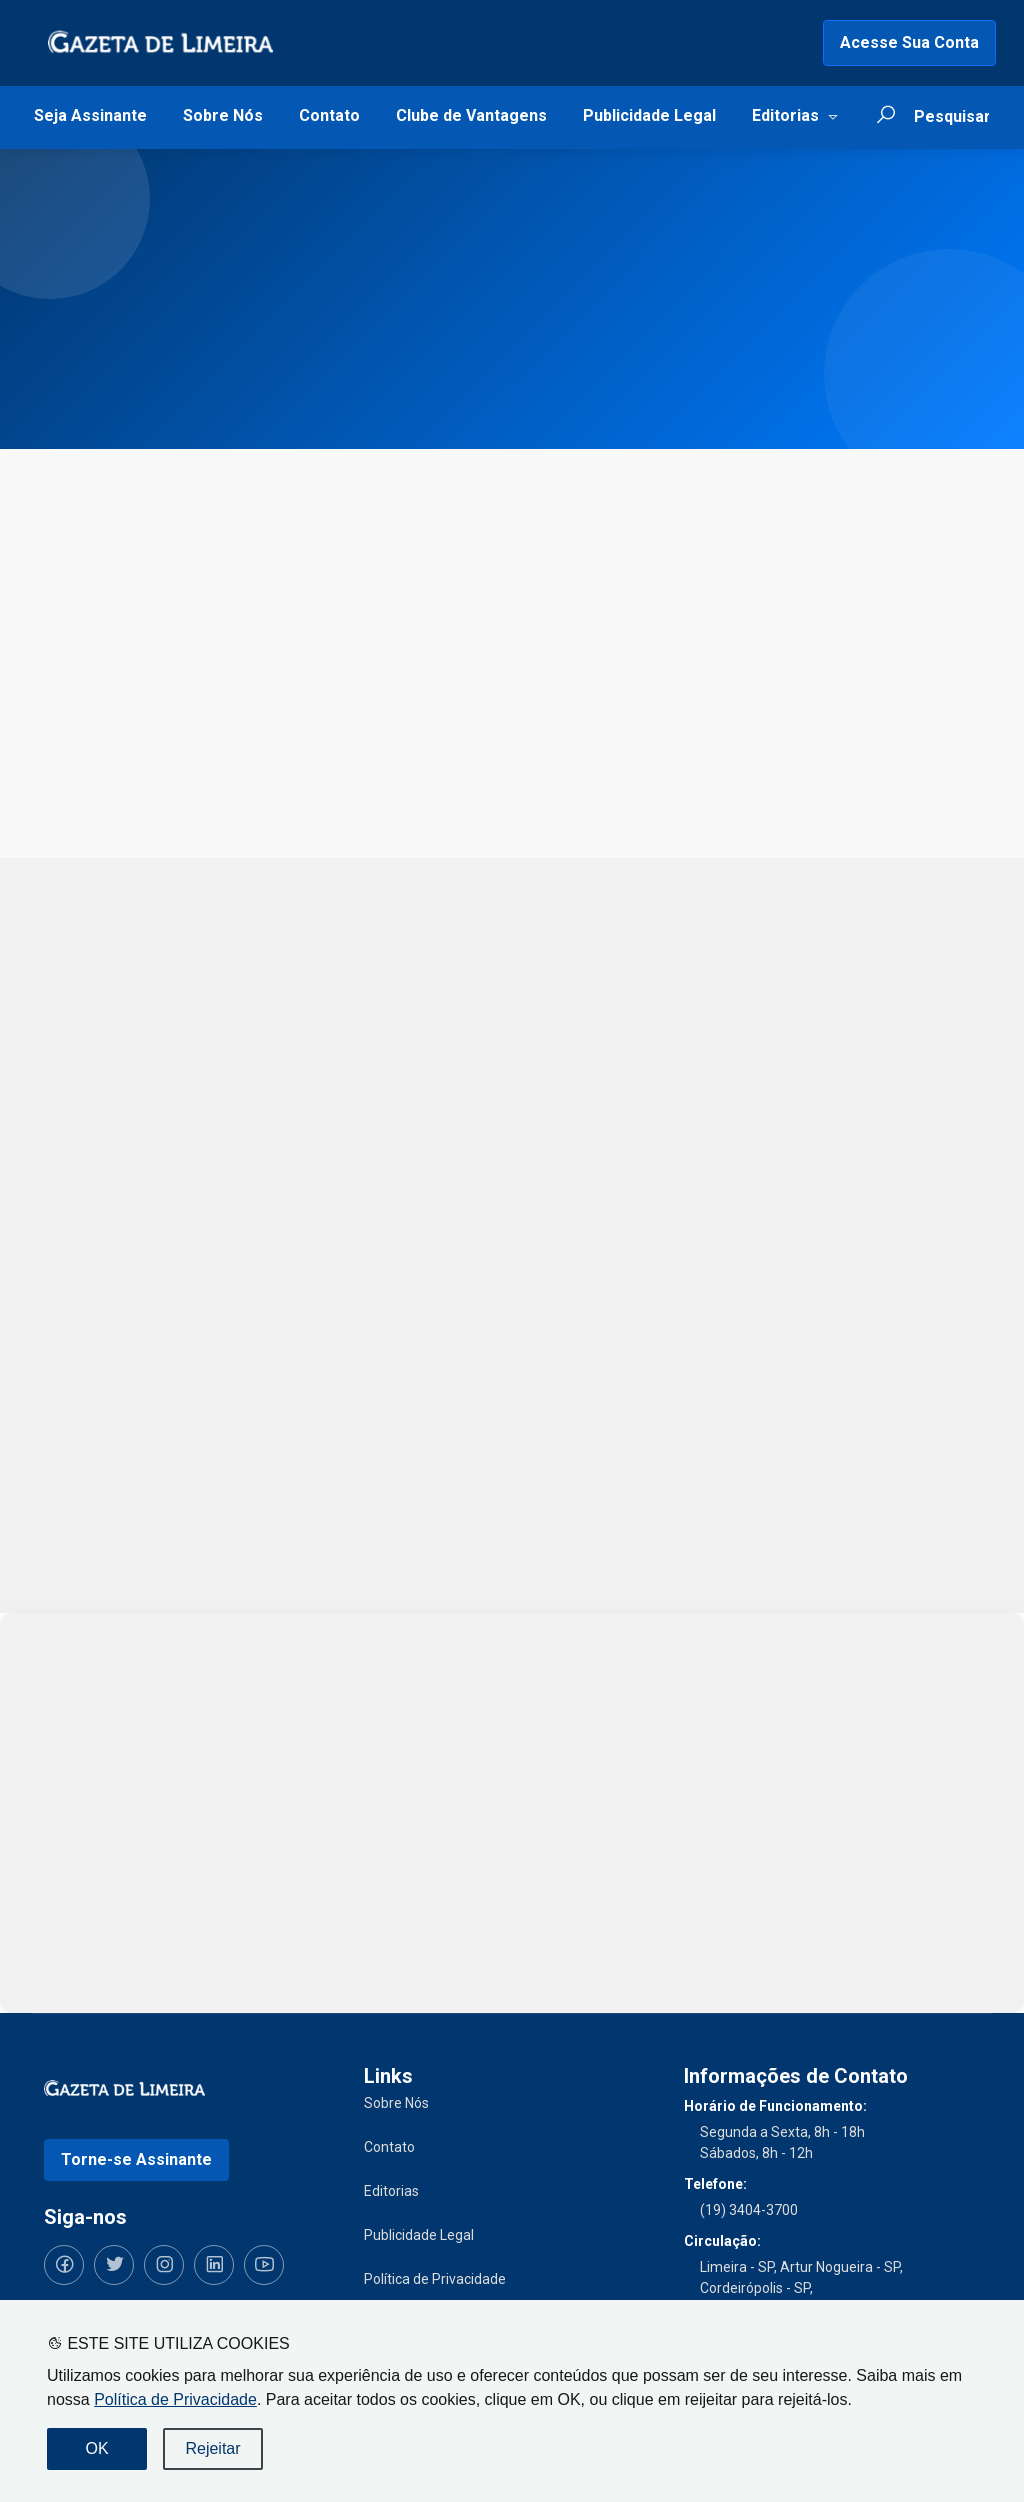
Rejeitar (212, 2448)
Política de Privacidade (175, 2399)
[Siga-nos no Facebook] (64, 2265)
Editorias (785, 115)
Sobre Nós (223, 115)
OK (96, 2448)
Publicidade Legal (649, 115)
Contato (329, 115)
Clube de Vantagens (471, 115)
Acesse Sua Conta (909, 42)
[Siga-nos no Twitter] (114, 2265)
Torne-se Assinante (136, 2159)
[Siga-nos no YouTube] (264, 2265)
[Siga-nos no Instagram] (164, 2265)
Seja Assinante (90, 115)
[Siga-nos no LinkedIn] (214, 2265)
